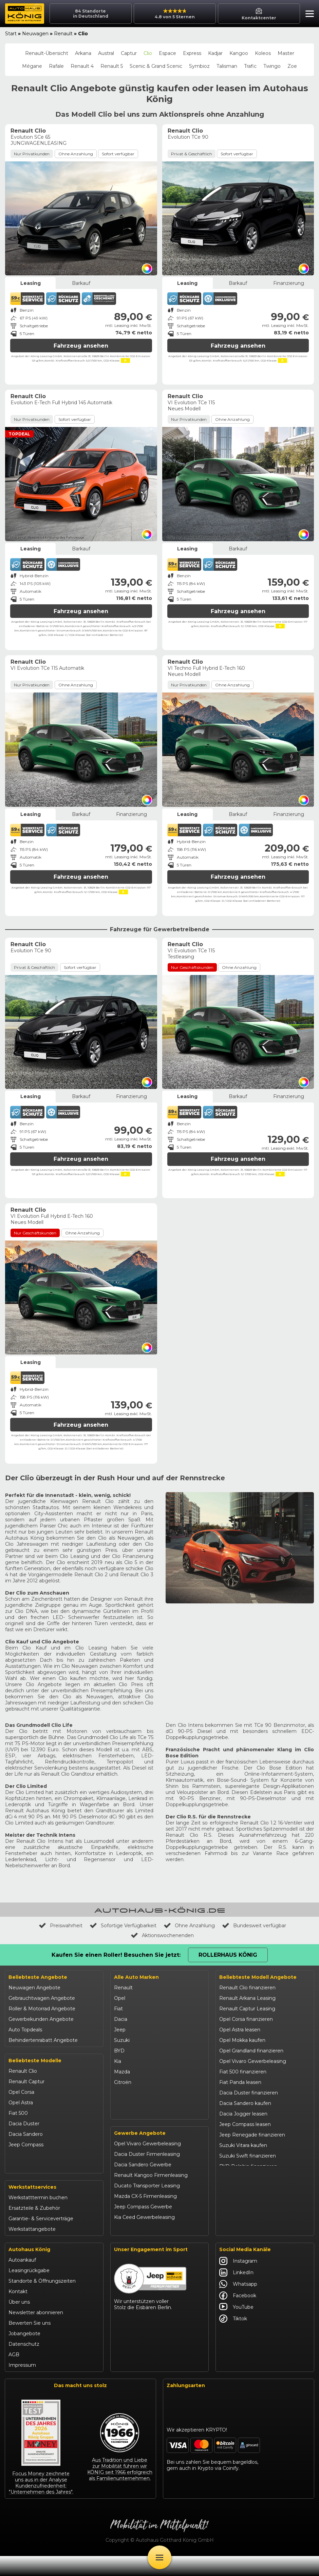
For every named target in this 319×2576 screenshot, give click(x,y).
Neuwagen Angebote (34, 1988)
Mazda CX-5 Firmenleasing (145, 2218)
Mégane (32, 66)
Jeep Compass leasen (245, 2124)
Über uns (19, 2322)
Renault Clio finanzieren (247, 1988)
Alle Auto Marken (136, 1977)
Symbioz (199, 66)
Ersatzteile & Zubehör (34, 2228)
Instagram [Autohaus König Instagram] (238, 2281)
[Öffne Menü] (159, 2557)
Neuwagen (35, 34)
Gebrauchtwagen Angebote (41, 1998)
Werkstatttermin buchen (38, 2217)
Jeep (120, 2030)
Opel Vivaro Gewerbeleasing (147, 2165)
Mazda (122, 2072)
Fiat (118, 2009)
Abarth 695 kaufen (240, 2240)
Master (286, 53)
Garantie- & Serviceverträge (40, 2239)
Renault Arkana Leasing (247, 1998)
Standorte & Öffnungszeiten (42, 2301)
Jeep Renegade (27, 2155)
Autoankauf (22, 2280)
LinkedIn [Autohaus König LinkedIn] (236, 2292)
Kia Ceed (19, 2187)
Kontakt (17, 2311)
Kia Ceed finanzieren (243, 2187)
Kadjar (215, 53)
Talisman (227, 66)
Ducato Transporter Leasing (147, 2207)
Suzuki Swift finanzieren (247, 2156)
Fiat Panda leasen (240, 2082)
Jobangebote (24, 2353)
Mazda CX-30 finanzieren (249, 2219)
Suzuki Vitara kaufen (243, 2145)
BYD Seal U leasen (241, 2177)
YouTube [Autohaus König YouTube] (236, 2327)
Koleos (263, 53)
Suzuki (122, 2040)
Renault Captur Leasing (247, 2009)
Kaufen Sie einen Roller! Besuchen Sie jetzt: (116, 1955)
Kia (117, 2061)
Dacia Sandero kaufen (245, 2103)
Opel (119, 1998)
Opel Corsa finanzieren (246, 2019)
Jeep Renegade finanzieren (252, 2135)
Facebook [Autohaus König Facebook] (237, 2315)
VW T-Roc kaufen (240, 2208)
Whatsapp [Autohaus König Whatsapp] (238, 2304)
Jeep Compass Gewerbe (143, 2228)
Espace (167, 53)
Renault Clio (22, 2071)
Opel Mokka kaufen (242, 2040)
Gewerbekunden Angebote (41, 2019)
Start (11, 34)
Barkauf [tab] (81, 283)
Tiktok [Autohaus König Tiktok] (233, 2339)
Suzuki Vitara (23, 2166)
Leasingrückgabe (29, 2290)
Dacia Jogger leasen (243, 2114)
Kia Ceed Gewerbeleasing (144, 2239)
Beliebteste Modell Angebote (258, 1977)
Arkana (83, 53)
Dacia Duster (23, 2124)
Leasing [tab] (30, 283)
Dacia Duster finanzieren (248, 2093)
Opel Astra (20, 2103)
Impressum (22, 2385)
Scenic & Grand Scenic (156, 66)
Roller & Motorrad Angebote (41, 2009)
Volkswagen (128, 2114)
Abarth (122, 2093)
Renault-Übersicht (46, 53)
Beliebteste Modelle (34, 2060)
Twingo (272, 66)
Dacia (120, 2019)
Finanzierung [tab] (288, 283)
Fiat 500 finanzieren (242, 2072)
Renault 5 (111, 66)
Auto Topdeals (25, 2030)
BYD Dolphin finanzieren (248, 2166)
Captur (129, 53)
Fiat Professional (133, 2103)
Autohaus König (29, 2269)
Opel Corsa (21, 2092)
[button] (308, 15)
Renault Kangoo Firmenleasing (151, 2197)
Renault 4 (82, 66)
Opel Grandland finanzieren (251, 2051)
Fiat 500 (18, 2113)
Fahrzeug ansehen (81, 346)
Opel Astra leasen (239, 2030)
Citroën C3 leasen (240, 2229)
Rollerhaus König (228, 1955)
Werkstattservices (32, 2207)
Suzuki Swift (22, 2176)
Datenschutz (23, 2364)
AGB (13, 2375)
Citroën (122, 2082)
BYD (119, 2051)
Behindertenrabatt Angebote (43, 2040)
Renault (63, 34)
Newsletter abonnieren (35, 2332)
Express (192, 53)
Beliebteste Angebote (37, 1977)
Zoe (292, 66)
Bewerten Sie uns (29, 2343)
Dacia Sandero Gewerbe (142, 2186)
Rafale (56, 66)
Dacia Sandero (25, 2134)
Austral (106, 53)
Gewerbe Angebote (140, 2155)
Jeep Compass (25, 2145)
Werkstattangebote (32, 2249)
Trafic (250, 66)
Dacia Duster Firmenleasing (147, 2176)
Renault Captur (26, 2082)
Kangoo (238, 53)
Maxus (121, 2124)
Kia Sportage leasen (242, 2198)
